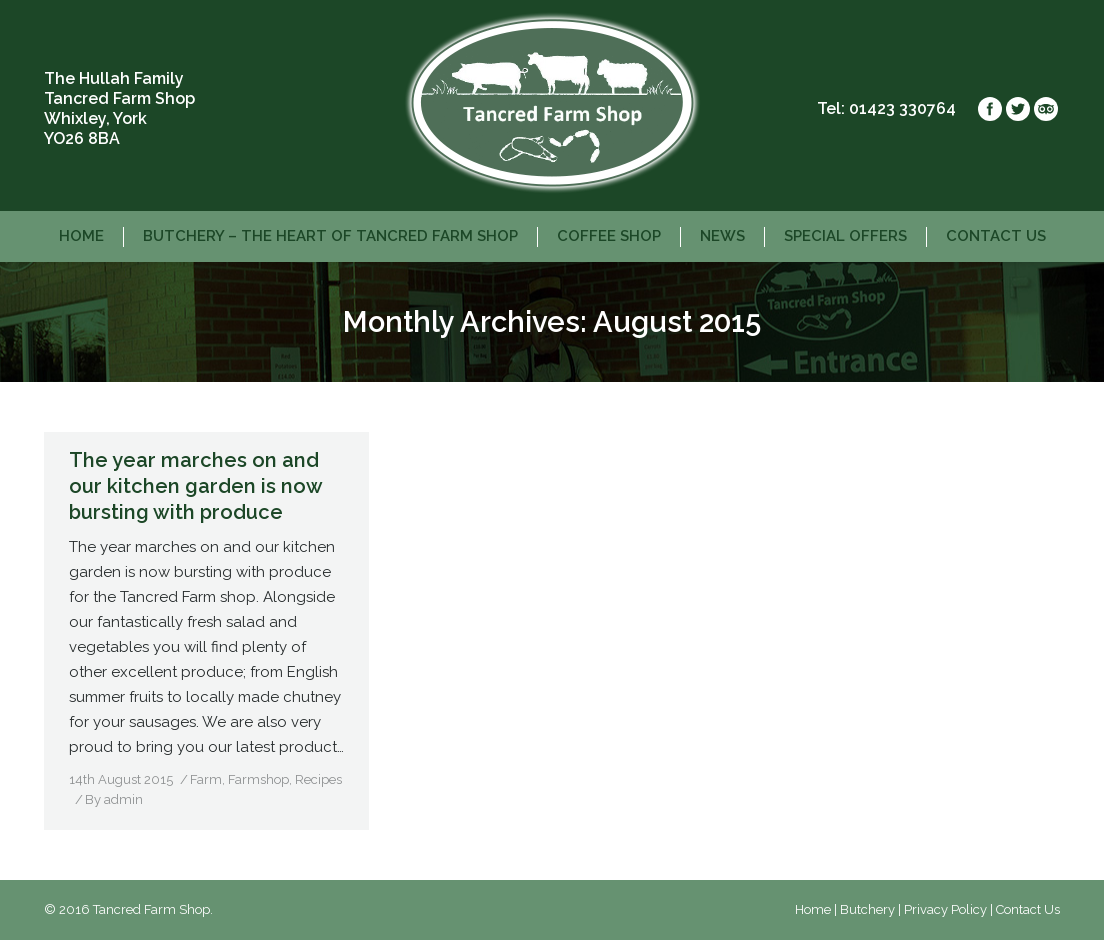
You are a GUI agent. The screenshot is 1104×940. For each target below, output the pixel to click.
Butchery (867, 909)
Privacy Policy (945, 909)
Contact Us (1028, 909)
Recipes (318, 779)
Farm (206, 779)
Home (813, 909)
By (114, 799)
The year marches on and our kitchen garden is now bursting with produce (195, 486)
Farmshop (258, 779)
